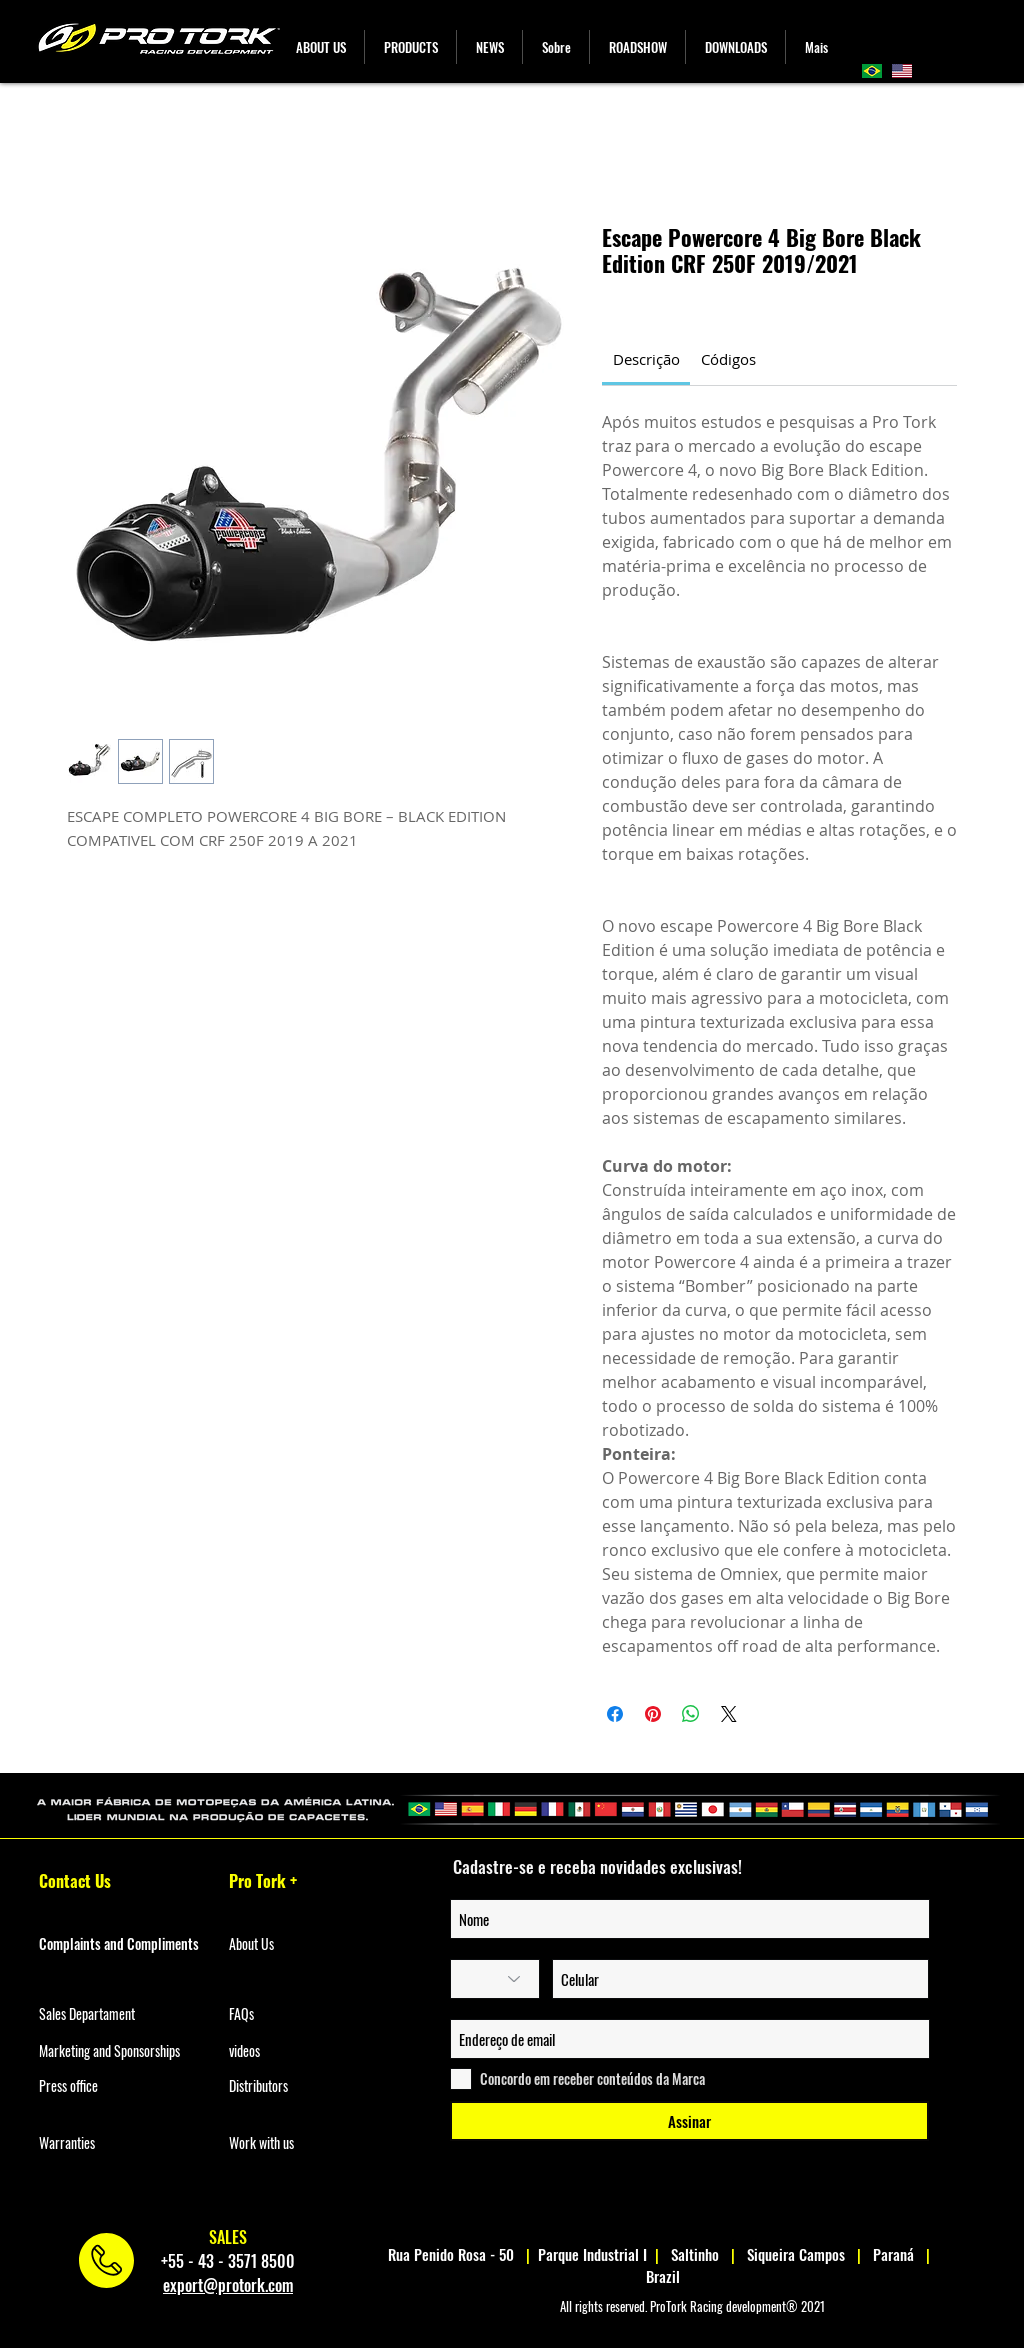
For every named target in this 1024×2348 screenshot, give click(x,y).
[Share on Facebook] (615, 1714)
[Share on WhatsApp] (691, 1714)
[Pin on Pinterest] (653, 1714)
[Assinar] (689, 2121)
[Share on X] (729, 1714)
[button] (410, 47)
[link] (646, 359)
